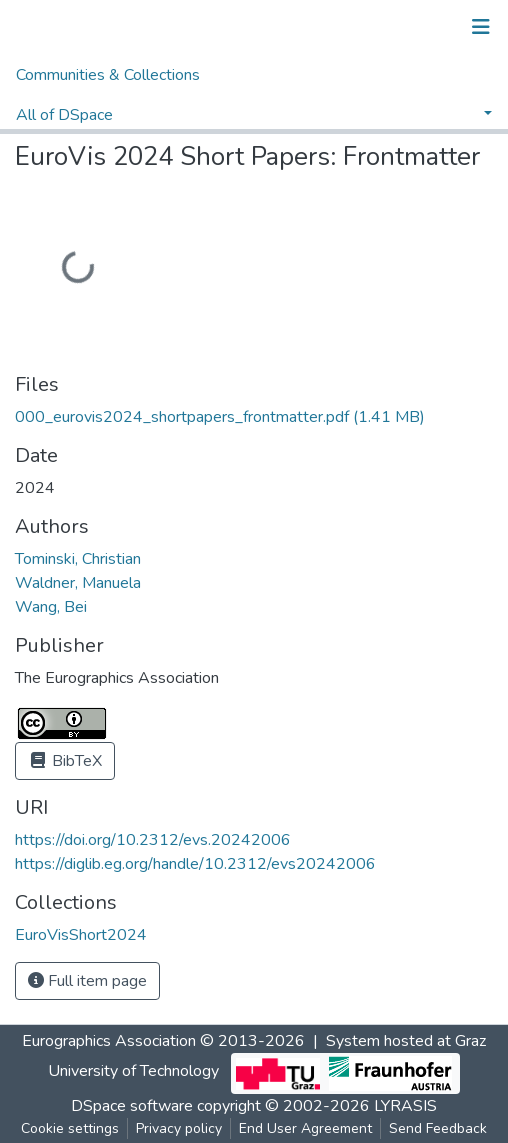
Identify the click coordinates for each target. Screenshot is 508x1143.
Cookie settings (70, 1128)
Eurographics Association (109, 1041)
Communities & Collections (108, 75)
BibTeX (65, 761)
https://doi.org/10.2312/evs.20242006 (153, 840)
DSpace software (132, 1106)
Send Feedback (438, 1128)
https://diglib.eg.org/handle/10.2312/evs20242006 (195, 864)
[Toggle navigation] (481, 27)
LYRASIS (405, 1106)
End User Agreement (305, 1128)
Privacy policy (179, 1128)
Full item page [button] (87, 981)
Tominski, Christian (78, 559)
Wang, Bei (51, 607)
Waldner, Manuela (78, 583)
